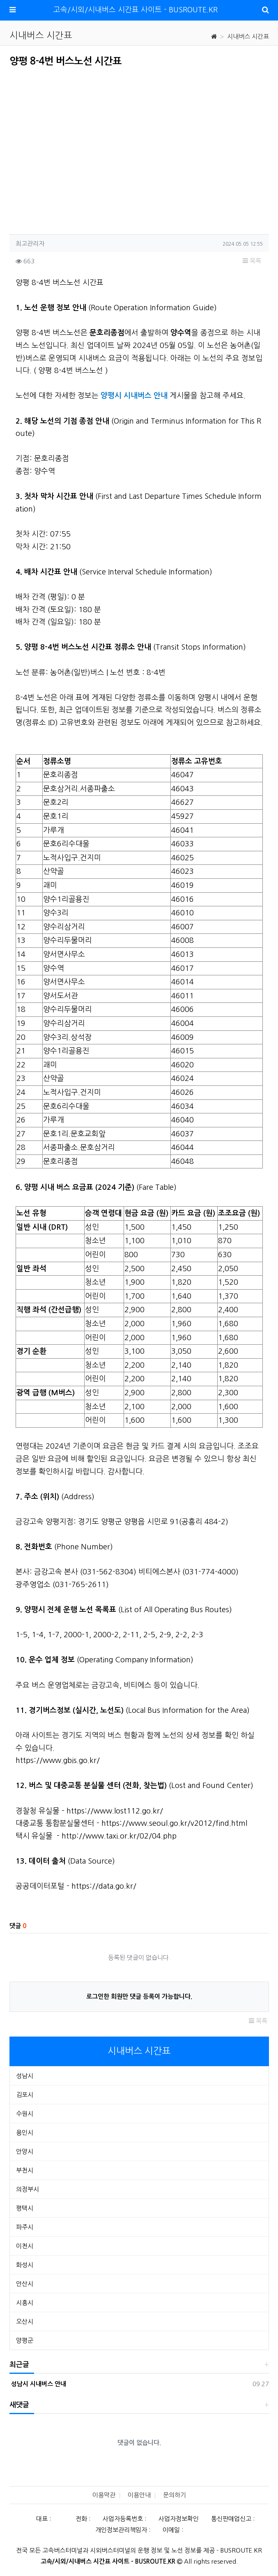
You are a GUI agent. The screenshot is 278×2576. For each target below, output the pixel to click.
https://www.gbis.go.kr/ (58, 1760)
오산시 (24, 2321)
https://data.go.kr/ (103, 1886)
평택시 (24, 2208)
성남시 (24, 2076)
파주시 (24, 2227)
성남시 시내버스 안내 (37, 2384)
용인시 (24, 2132)
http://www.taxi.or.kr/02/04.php (119, 1836)
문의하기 (174, 2495)
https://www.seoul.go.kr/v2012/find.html (174, 1823)
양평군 (24, 2340)
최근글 (19, 2364)
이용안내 (139, 2495)
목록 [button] (252, 261)
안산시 (24, 2284)
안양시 (24, 2151)
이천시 (24, 2246)
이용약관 (103, 2495)
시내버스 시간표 (248, 36)
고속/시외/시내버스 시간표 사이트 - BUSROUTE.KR (135, 10)
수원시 (24, 2114)
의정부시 (27, 2189)
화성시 (24, 2265)
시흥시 (24, 2303)
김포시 (24, 2095)
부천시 (24, 2170)
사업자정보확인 (179, 2519)
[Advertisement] (78, 148)
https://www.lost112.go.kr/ (115, 1811)
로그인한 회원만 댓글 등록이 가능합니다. (139, 1996)
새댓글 (19, 2404)
